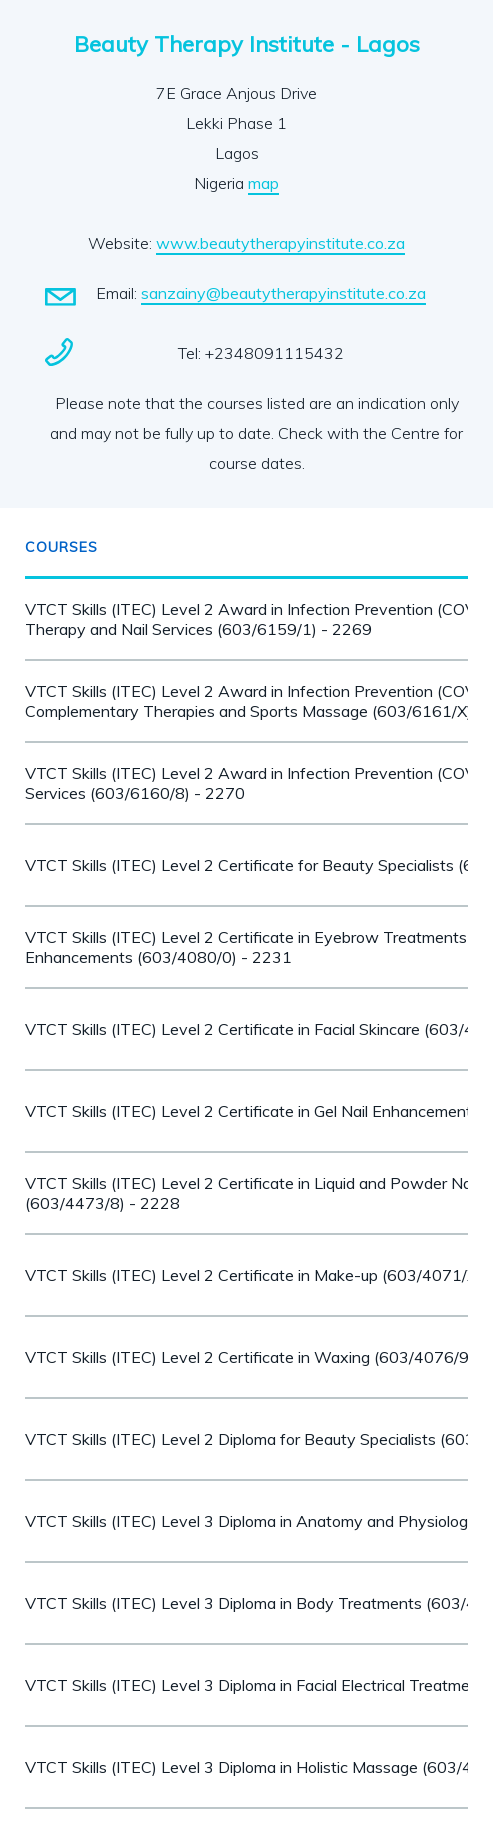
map (263, 183)
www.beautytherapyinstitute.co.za (280, 243)
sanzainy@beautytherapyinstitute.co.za (283, 293)
